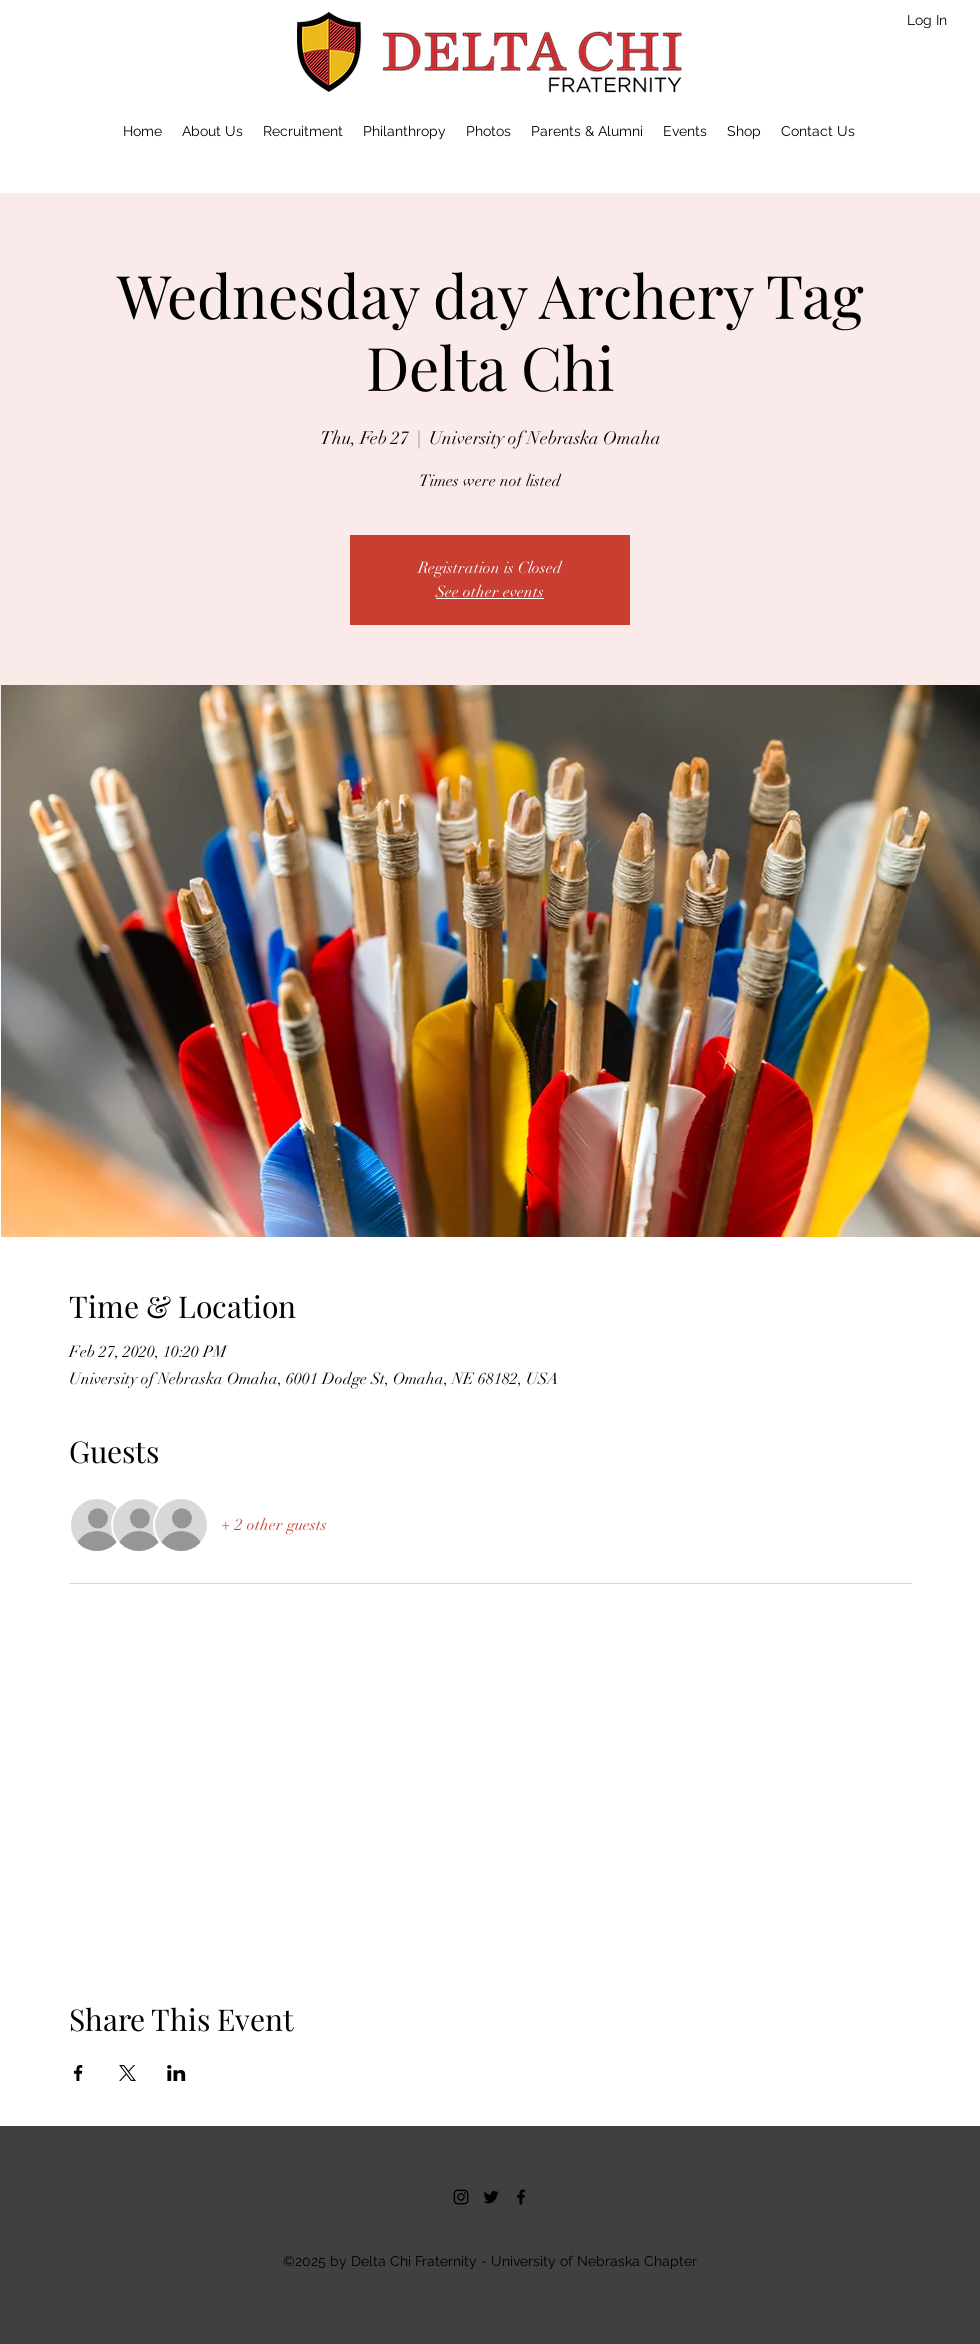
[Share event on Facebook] (78, 2073)
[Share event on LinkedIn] (176, 2073)
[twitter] (491, 2197)
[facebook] (521, 2197)
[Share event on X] (127, 2073)
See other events (490, 592)
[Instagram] (461, 2197)
